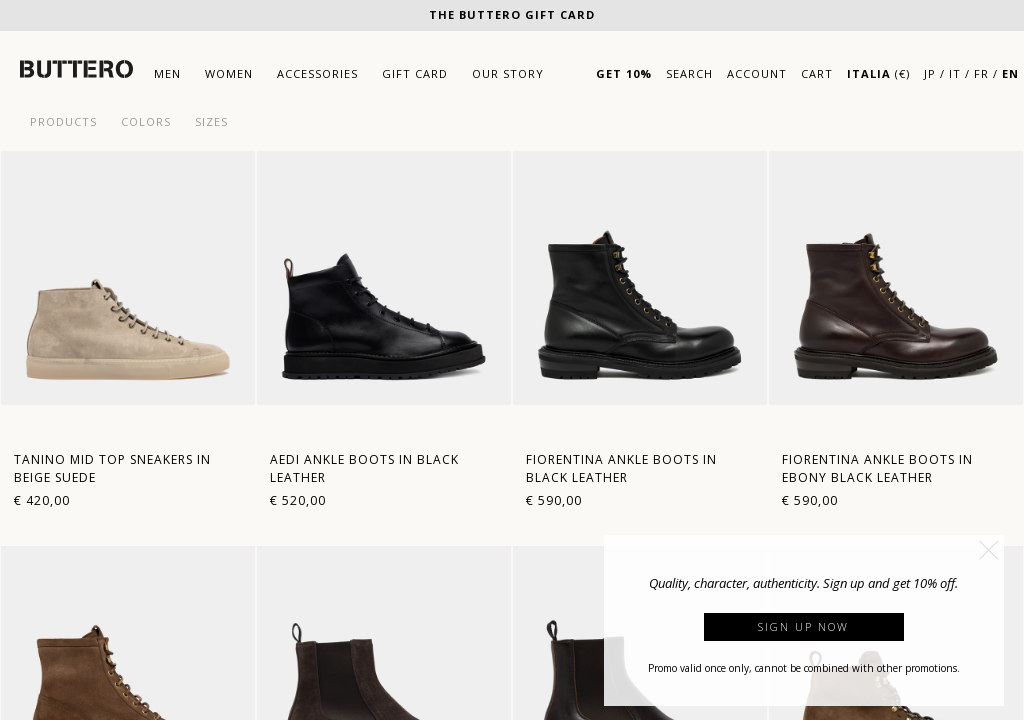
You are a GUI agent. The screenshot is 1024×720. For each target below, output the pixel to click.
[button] (989, 550)
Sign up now (803, 626)
